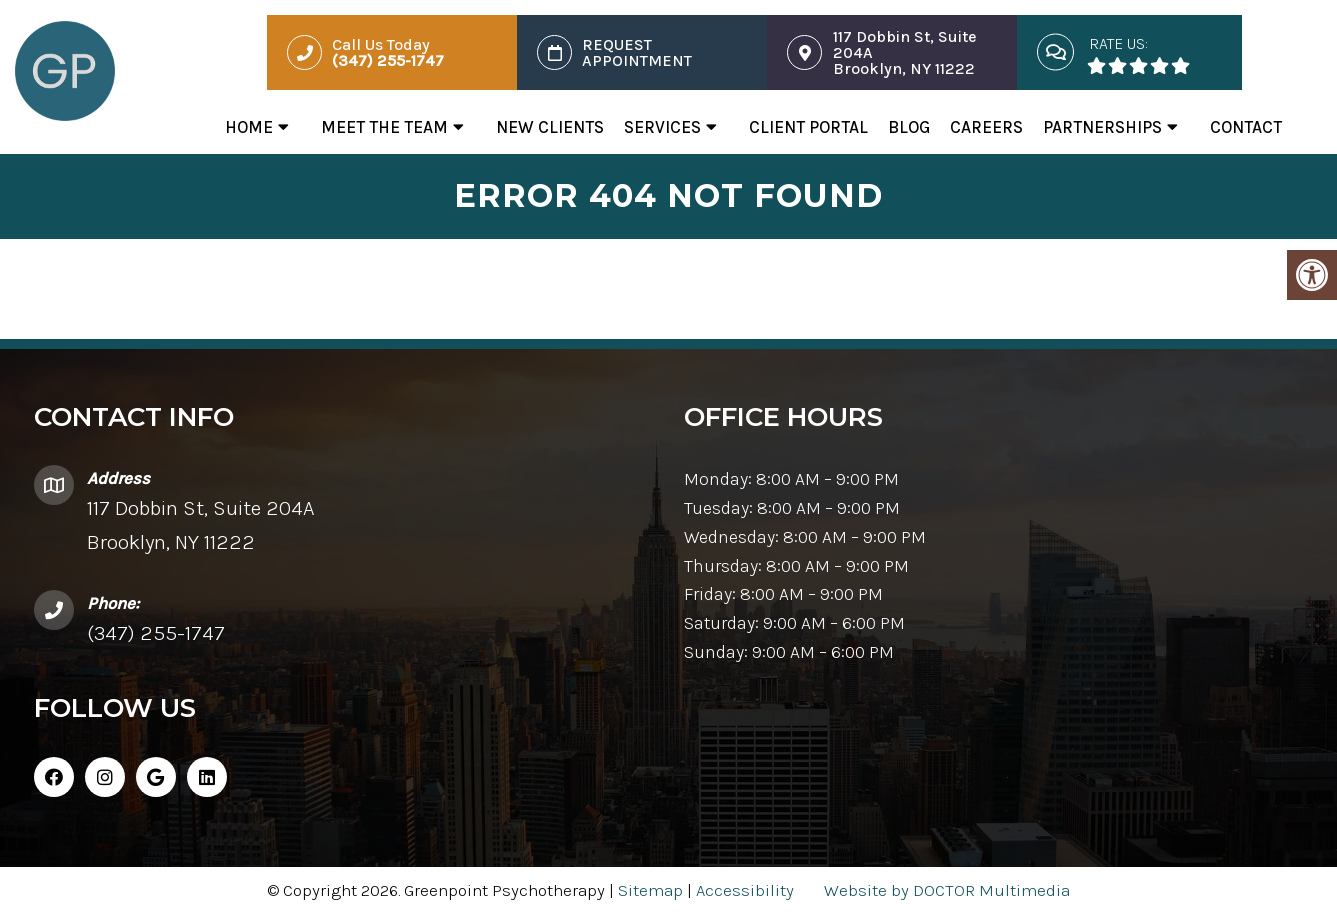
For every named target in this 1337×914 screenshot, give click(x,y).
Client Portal (808, 127)
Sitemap (650, 890)
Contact (1246, 127)
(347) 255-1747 (156, 633)
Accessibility (745, 890)
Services (662, 127)
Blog (909, 127)
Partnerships (1102, 127)
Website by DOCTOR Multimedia (947, 890)
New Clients (550, 127)
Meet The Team (384, 127)
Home (249, 127)
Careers (986, 127)
